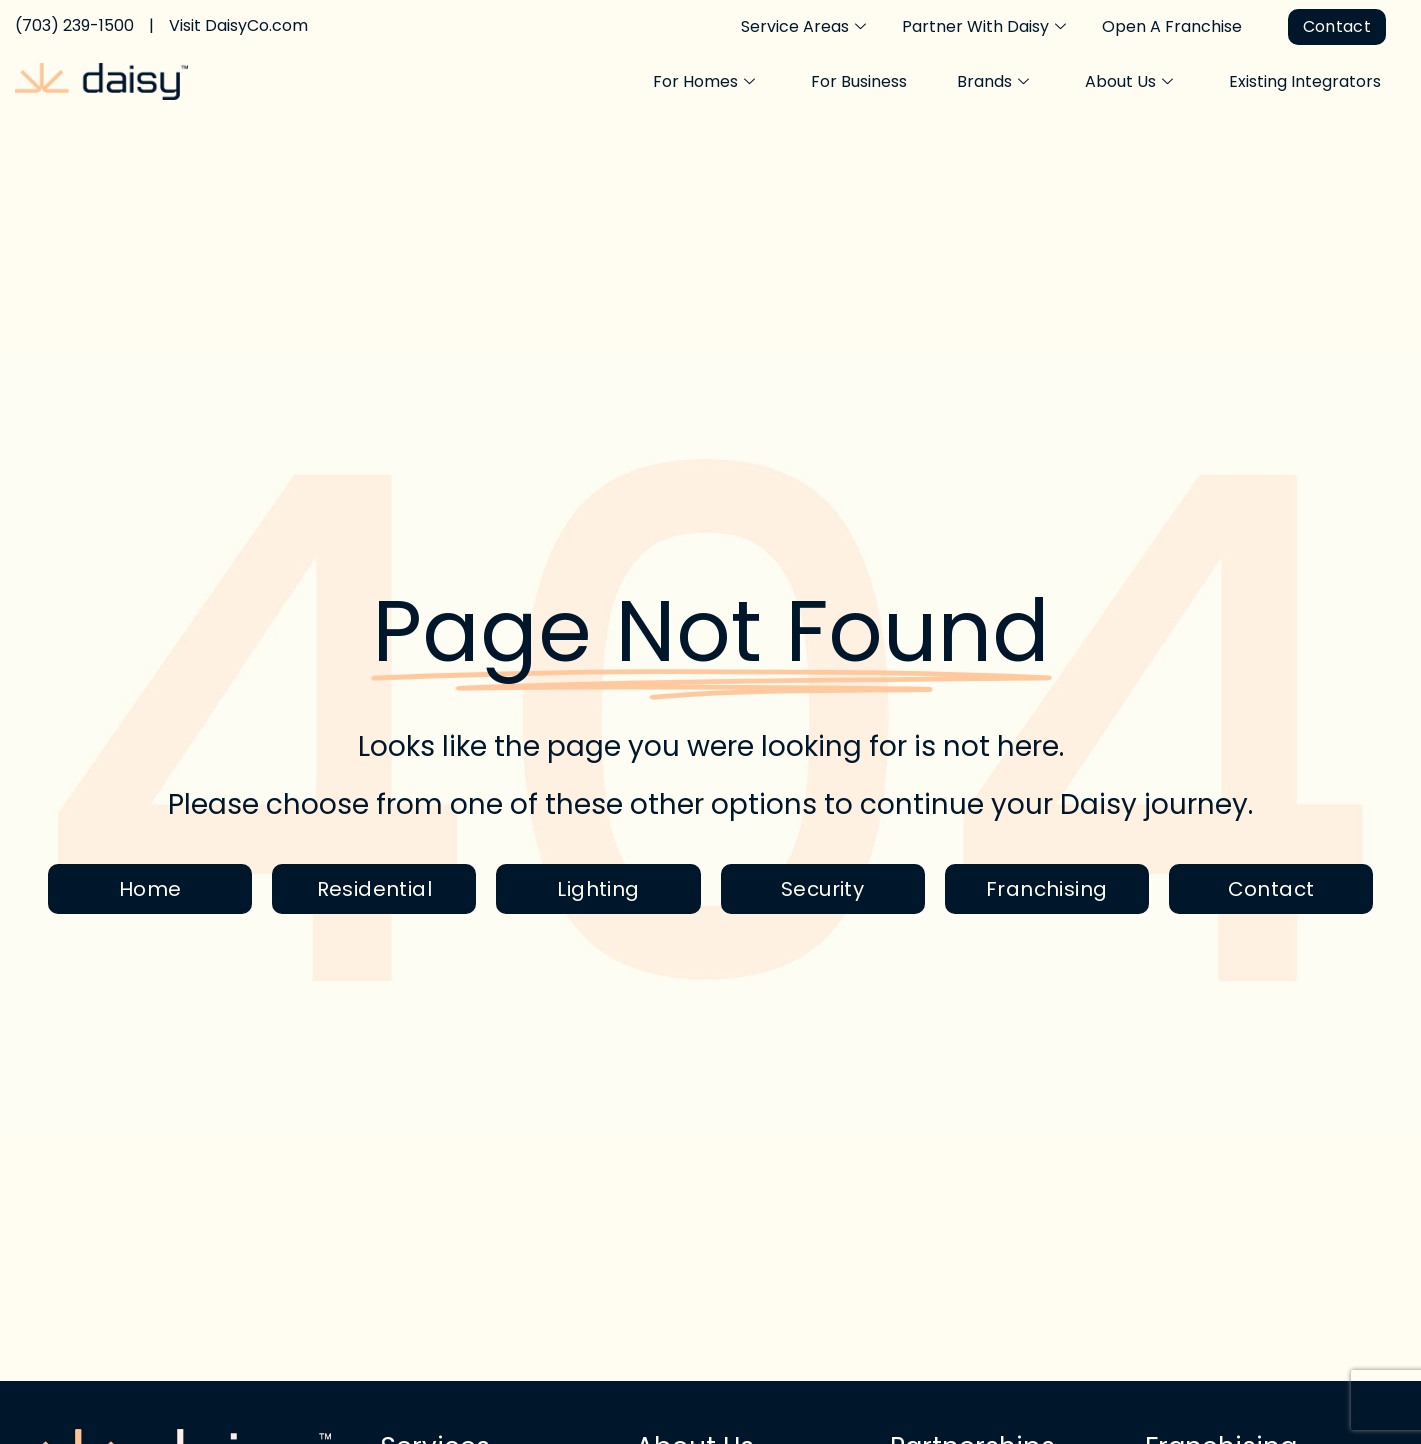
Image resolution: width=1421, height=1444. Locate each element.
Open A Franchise (1172, 26)
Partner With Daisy (984, 27)
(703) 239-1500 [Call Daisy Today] (74, 25)
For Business (859, 81)
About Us (1129, 82)
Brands (993, 82)
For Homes (704, 82)
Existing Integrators (1305, 81)
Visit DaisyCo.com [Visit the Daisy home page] (238, 25)
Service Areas (803, 27)
